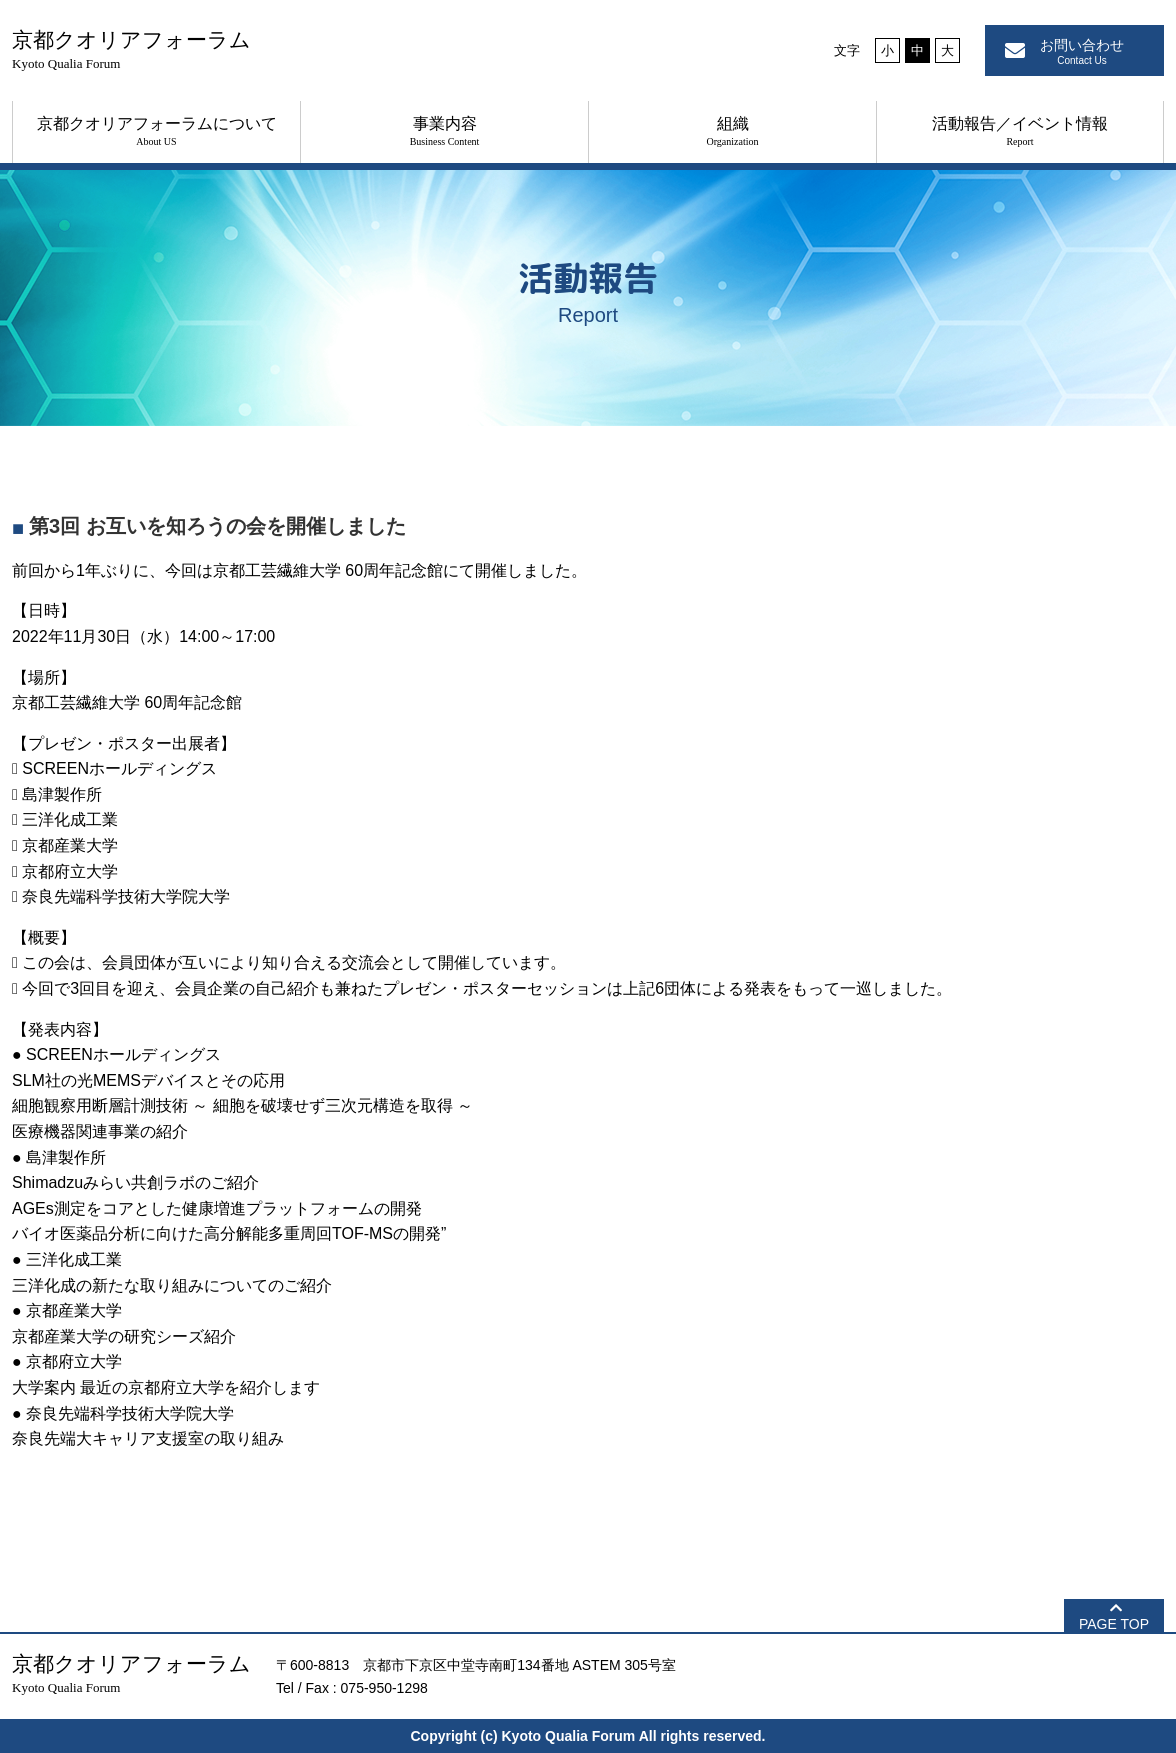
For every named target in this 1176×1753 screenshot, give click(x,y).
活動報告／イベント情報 (1020, 131)
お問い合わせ (1082, 51)
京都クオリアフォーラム (131, 49)
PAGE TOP (1114, 1624)
